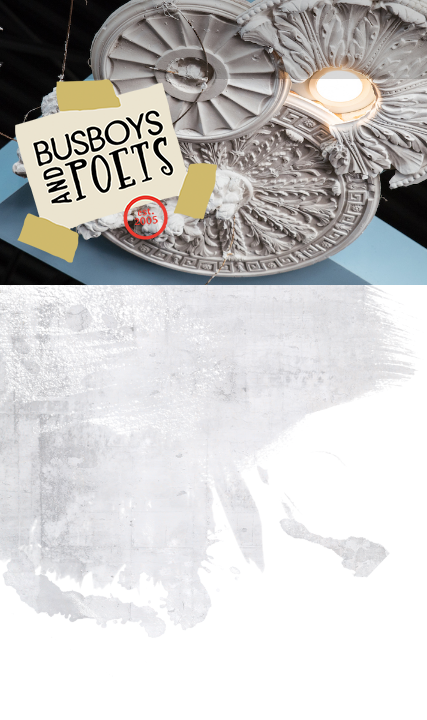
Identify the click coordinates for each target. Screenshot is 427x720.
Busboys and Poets (116, 171)
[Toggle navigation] (60, 32)
